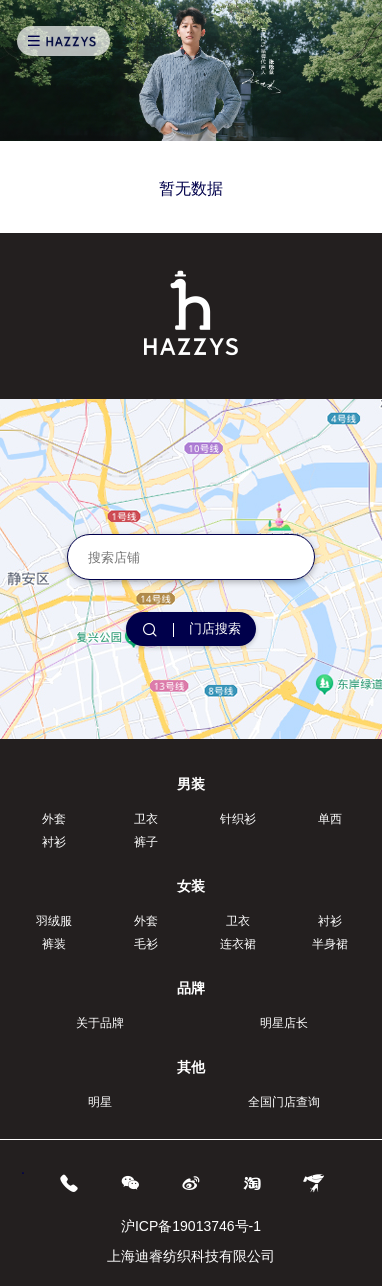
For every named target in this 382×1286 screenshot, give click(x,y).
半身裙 (330, 944)
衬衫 (54, 842)
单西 (330, 819)
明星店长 (284, 1023)
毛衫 (146, 944)
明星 (100, 1102)
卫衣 (146, 819)
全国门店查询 (284, 1102)
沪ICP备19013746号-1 (191, 1226)
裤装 (54, 944)
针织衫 (238, 819)
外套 (54, 819)
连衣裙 (238, 944)
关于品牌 (100, 1023)
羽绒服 (54, 921)
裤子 (146, 842)
